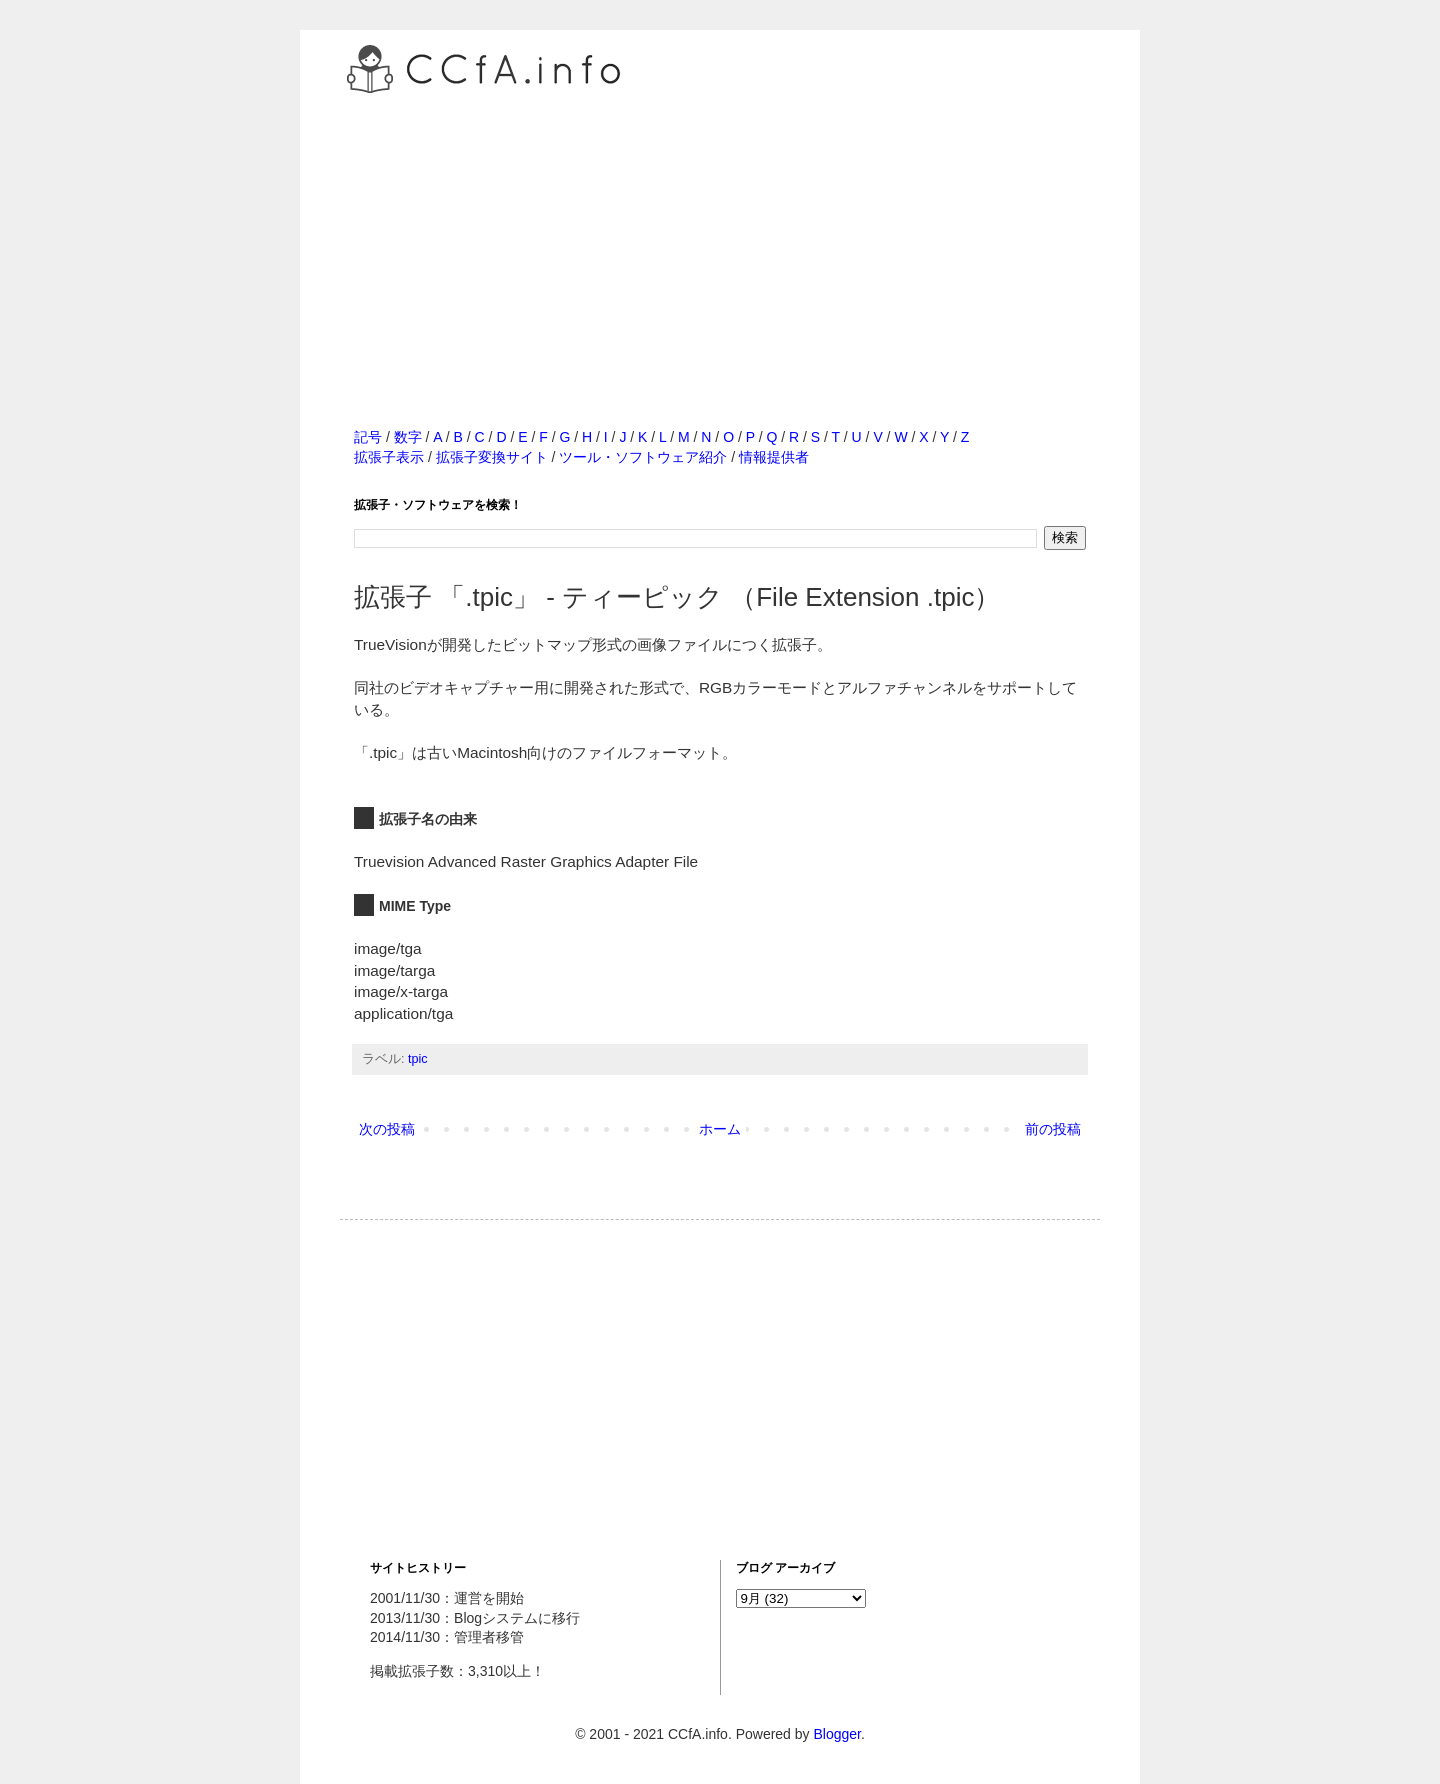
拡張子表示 (389, 457)
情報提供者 (774, 457)
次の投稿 (387, 1129)
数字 (408, 437)
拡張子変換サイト (492, 457)
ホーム (720, 1129)
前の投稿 (1053, 1129)
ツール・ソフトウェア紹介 (643, 457)
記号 (368, 437)
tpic (418, 1059)
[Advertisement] (720, 239)
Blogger (836, 1734)
